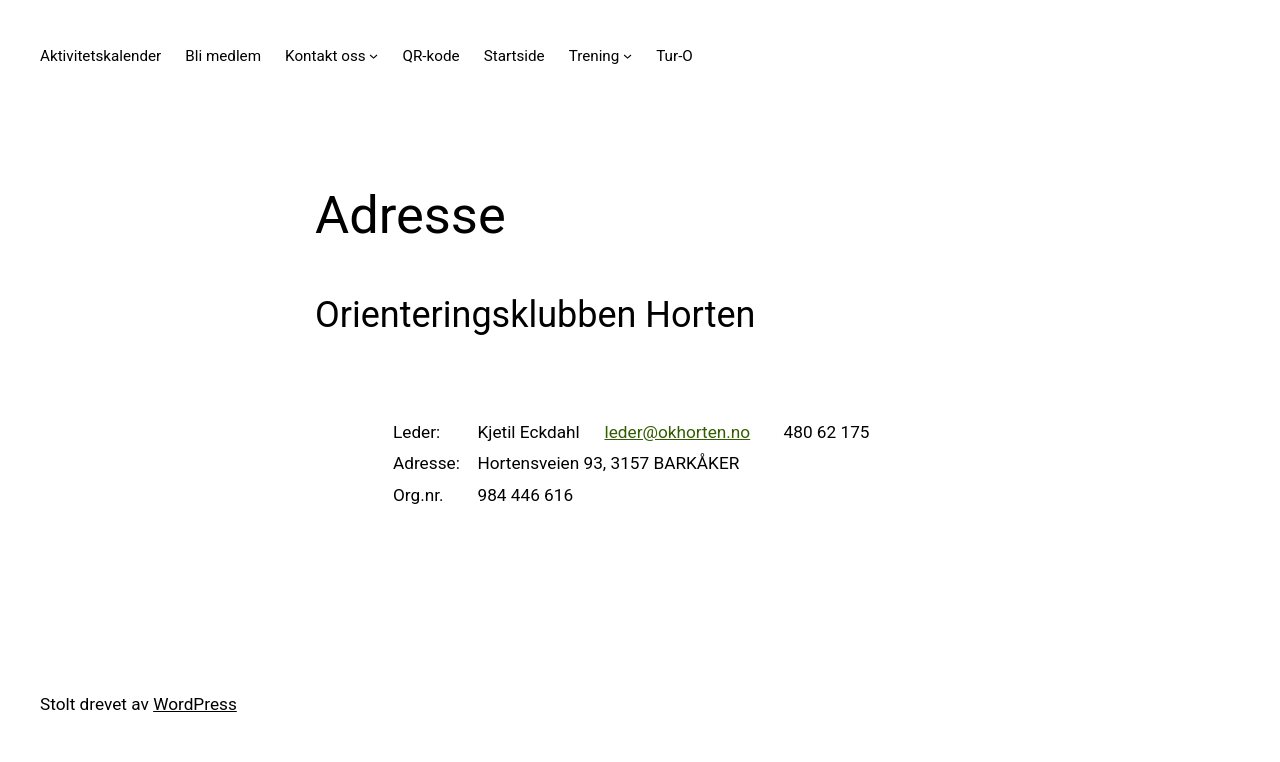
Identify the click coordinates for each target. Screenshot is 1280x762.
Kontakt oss (325, 56)
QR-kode (431, 56)
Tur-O (674, 56)
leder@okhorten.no (677, 432)
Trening (594, 56)
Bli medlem (223, 56)
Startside (514, 56)
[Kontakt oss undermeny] (373, 55)
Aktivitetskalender (100, 56)
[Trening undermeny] (627, 55)
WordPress (195, 704)
